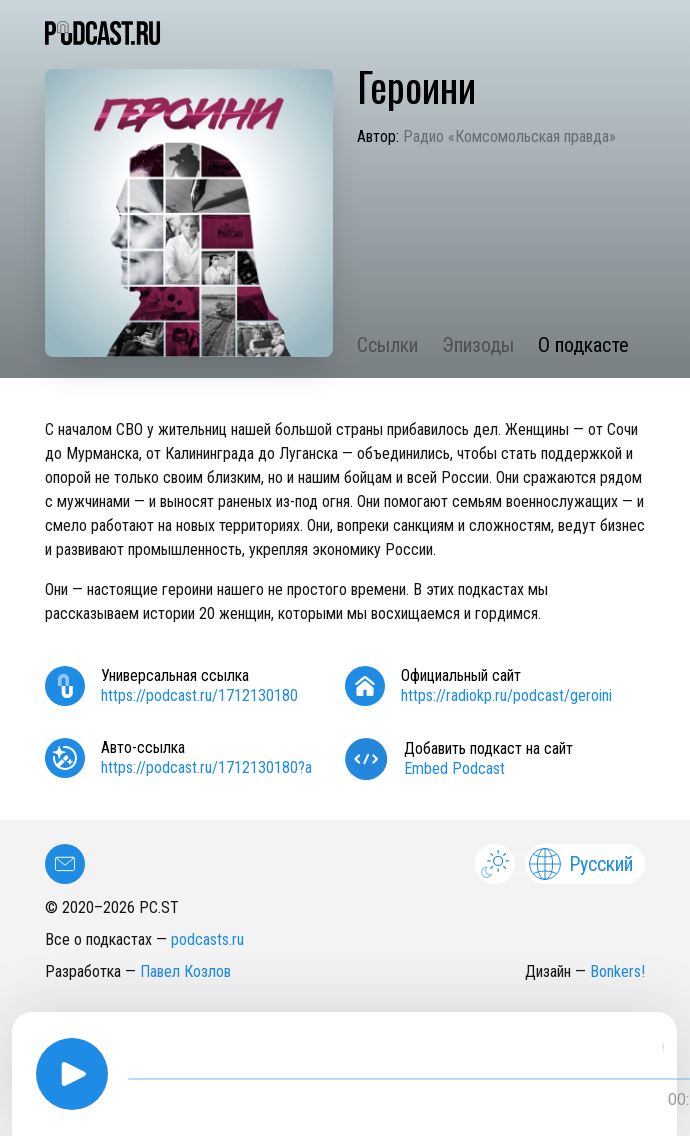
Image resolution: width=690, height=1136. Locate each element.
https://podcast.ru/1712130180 (199, 695)
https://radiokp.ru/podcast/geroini (506, 695)
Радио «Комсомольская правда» (509, 136)
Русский (581, 864)
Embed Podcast (454, 768)
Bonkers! (617, 971)
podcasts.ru (207, 939)
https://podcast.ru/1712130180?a (206, 767)
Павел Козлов (185, 971)
